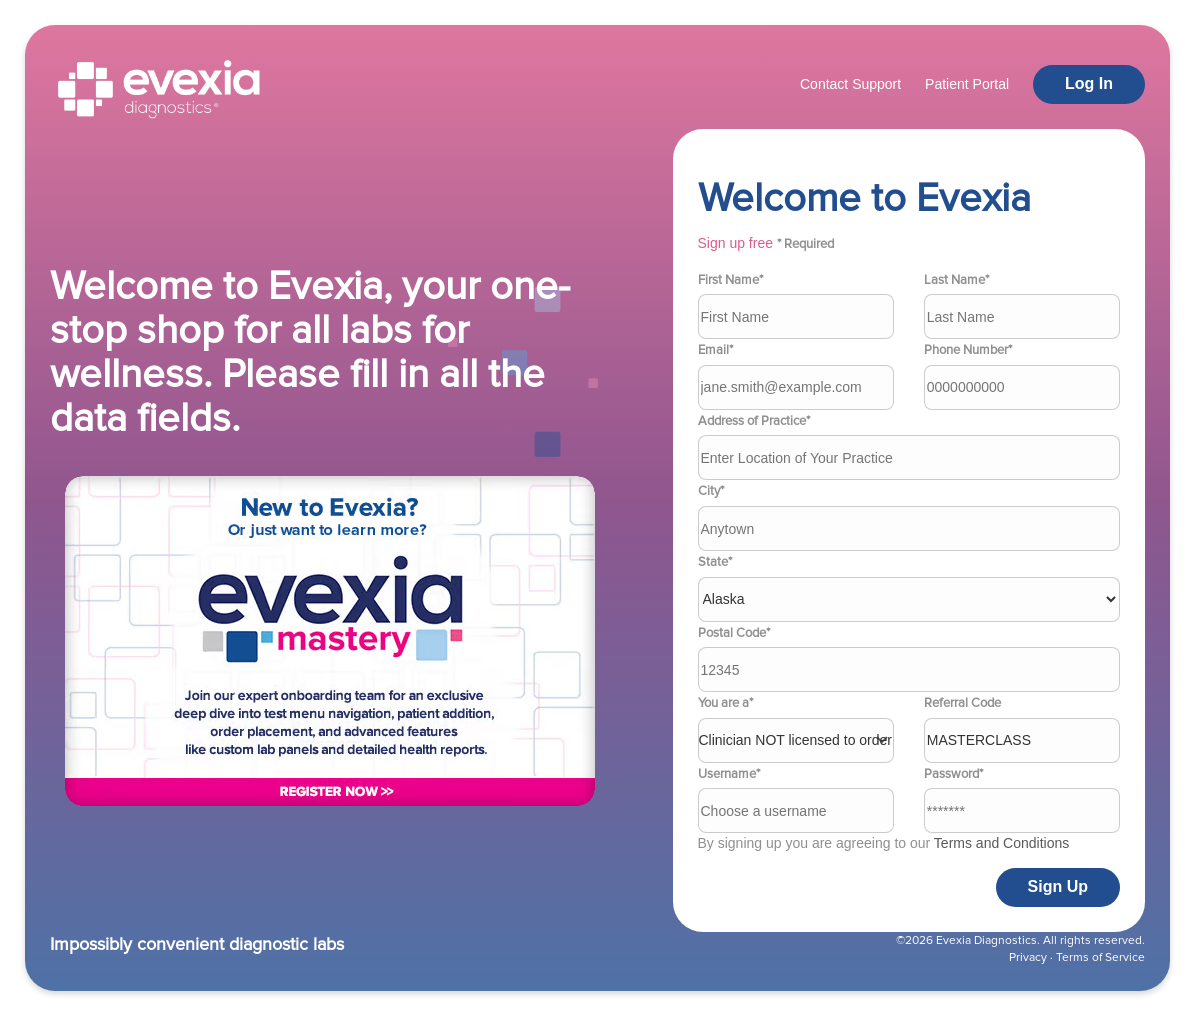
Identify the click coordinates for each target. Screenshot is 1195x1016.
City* (711, 491)
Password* (953, 774)
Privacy (1028, 957)
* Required (805, 244)
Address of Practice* (754, 421)
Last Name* (956, 280)
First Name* (730, 280)
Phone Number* (968, 350)
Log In (1089, 83)
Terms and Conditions (1001, 843)
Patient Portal (967, 84)
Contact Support (850, 84)
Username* (729, 774)
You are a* (725, 703)
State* (715, 562)
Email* (715, 350)
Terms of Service (1100, 957)
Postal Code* (734, 633)
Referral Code (962, 703)
